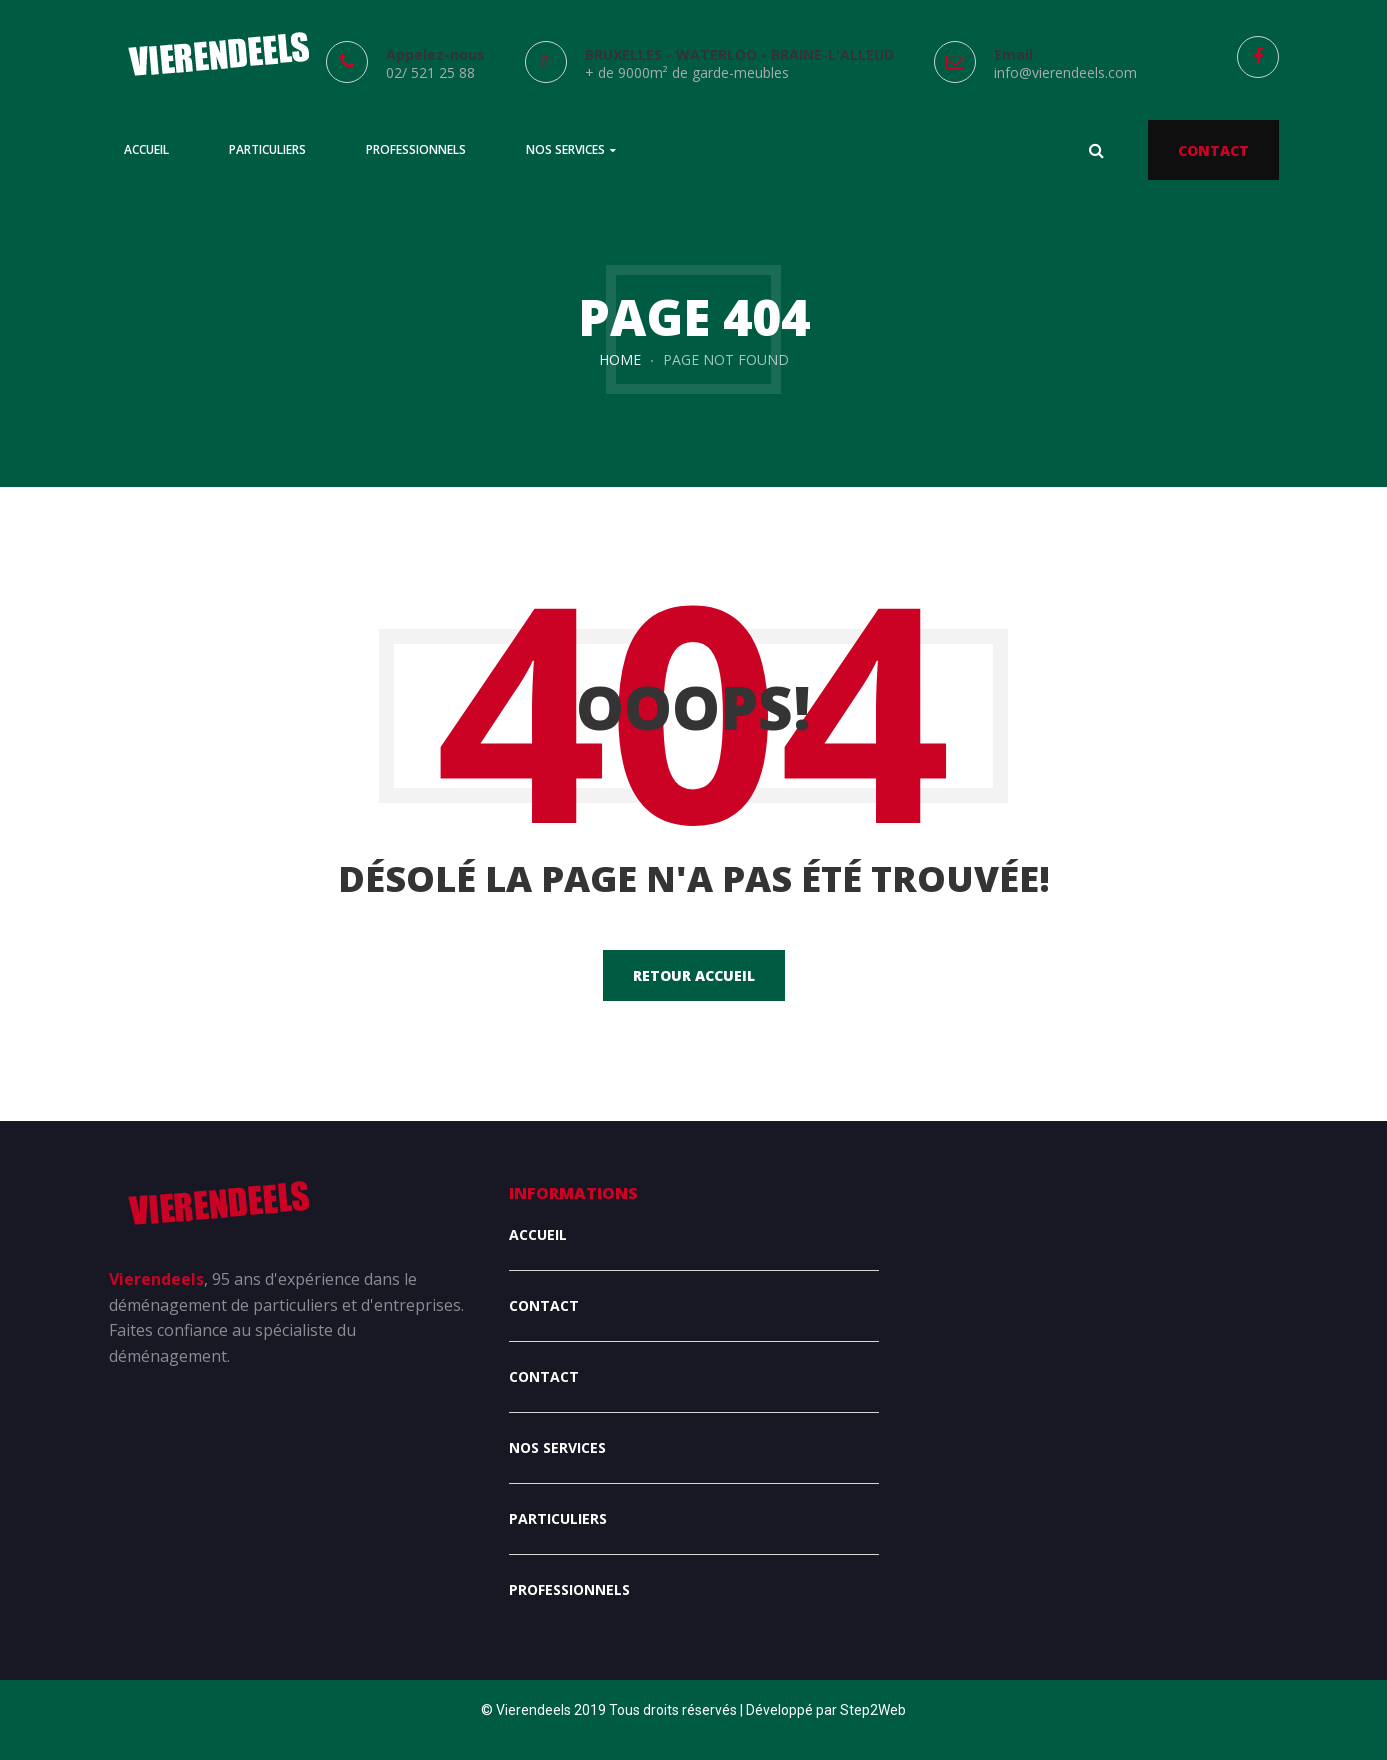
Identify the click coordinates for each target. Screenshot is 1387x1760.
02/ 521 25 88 (430, 72)
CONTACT (1213, 150)
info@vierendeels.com (1065, 72)
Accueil (538, 1234)
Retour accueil (694, 975)
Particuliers (558, 1518)
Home (620, 359)
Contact (544, 1305)
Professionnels (569, 1589)
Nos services (557, 1447)
